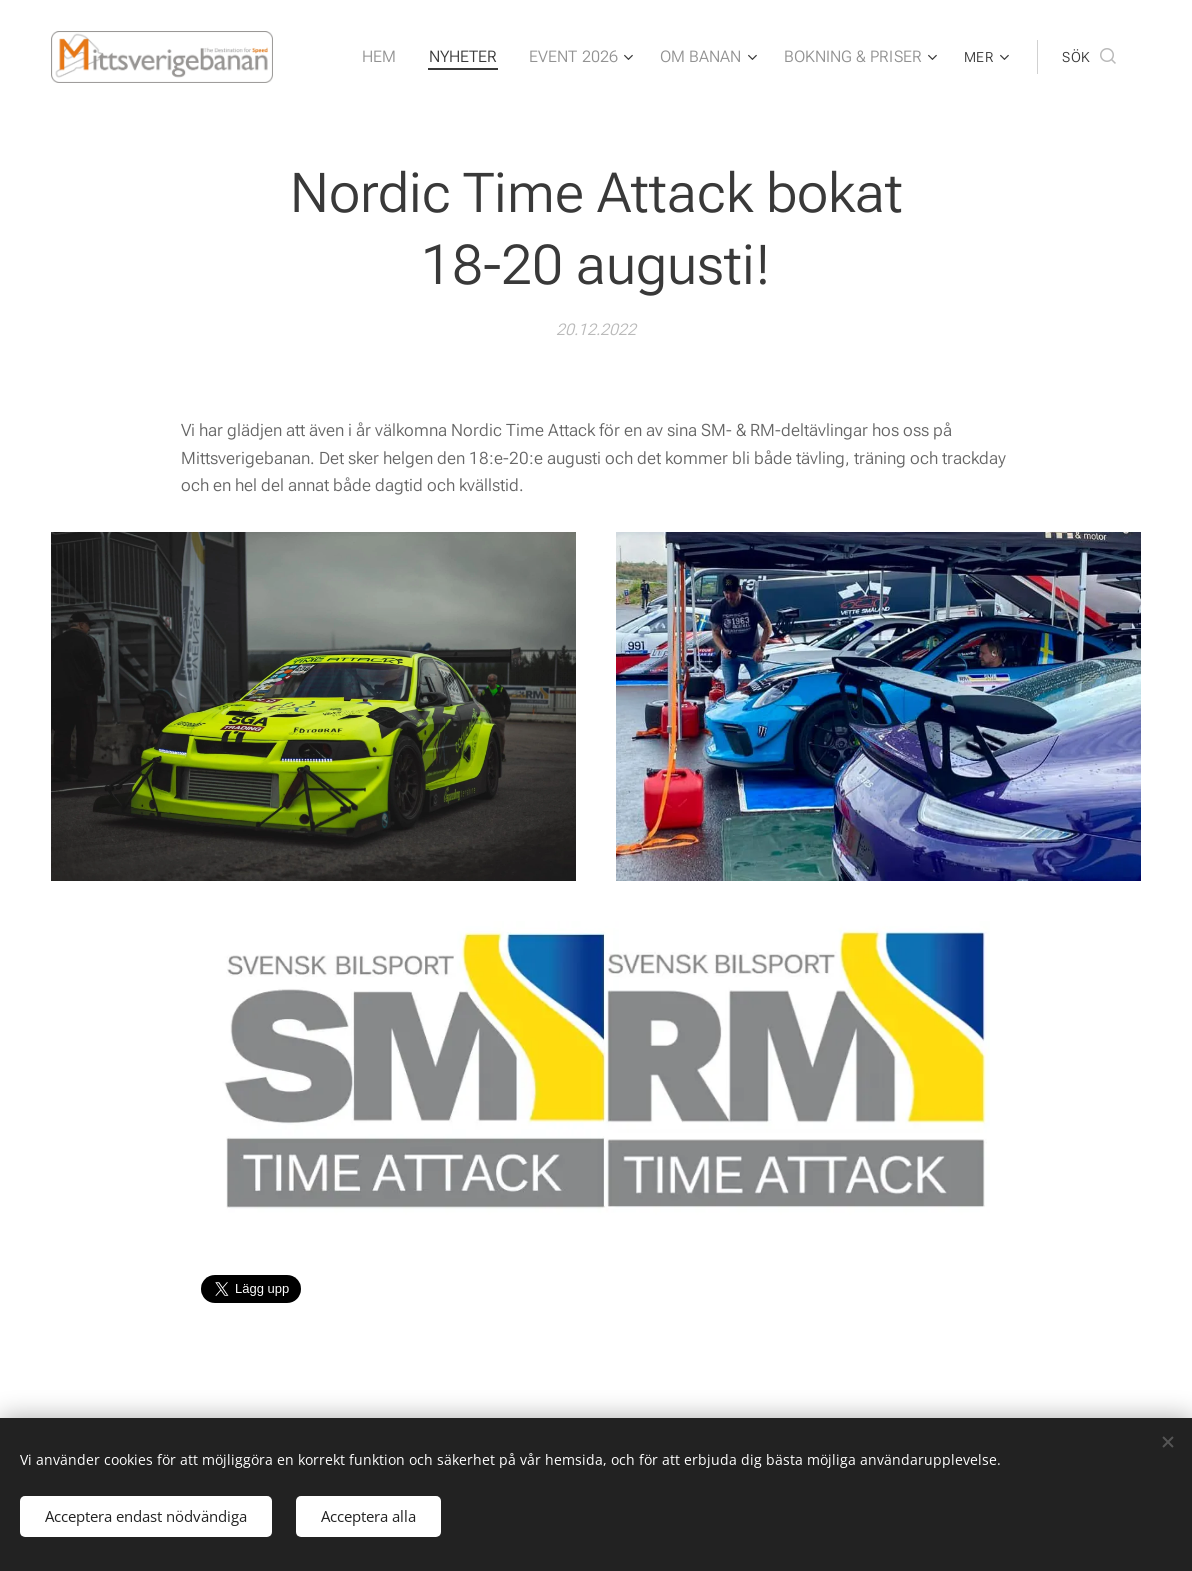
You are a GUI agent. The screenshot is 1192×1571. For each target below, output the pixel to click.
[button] (1089, 57)
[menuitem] (408, 57)
